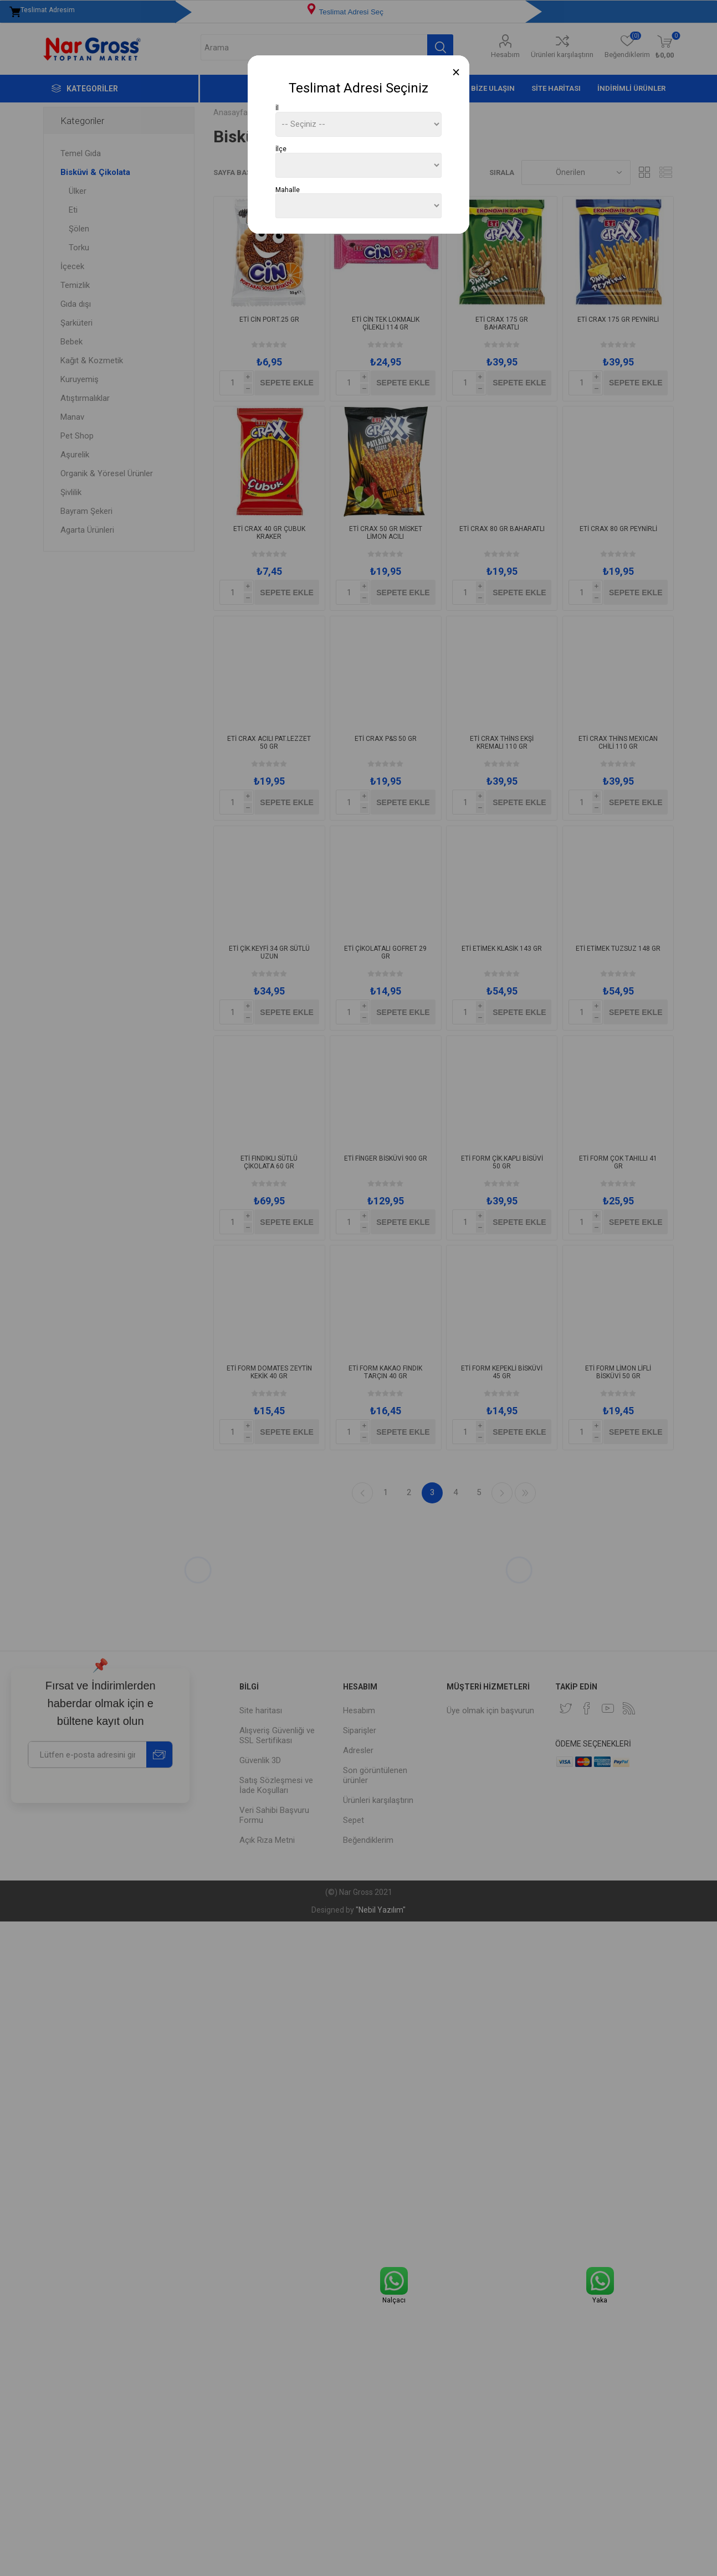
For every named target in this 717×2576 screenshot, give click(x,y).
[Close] (456, 72)
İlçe (280, 149)
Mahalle (287, 189)
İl (277, 108)
